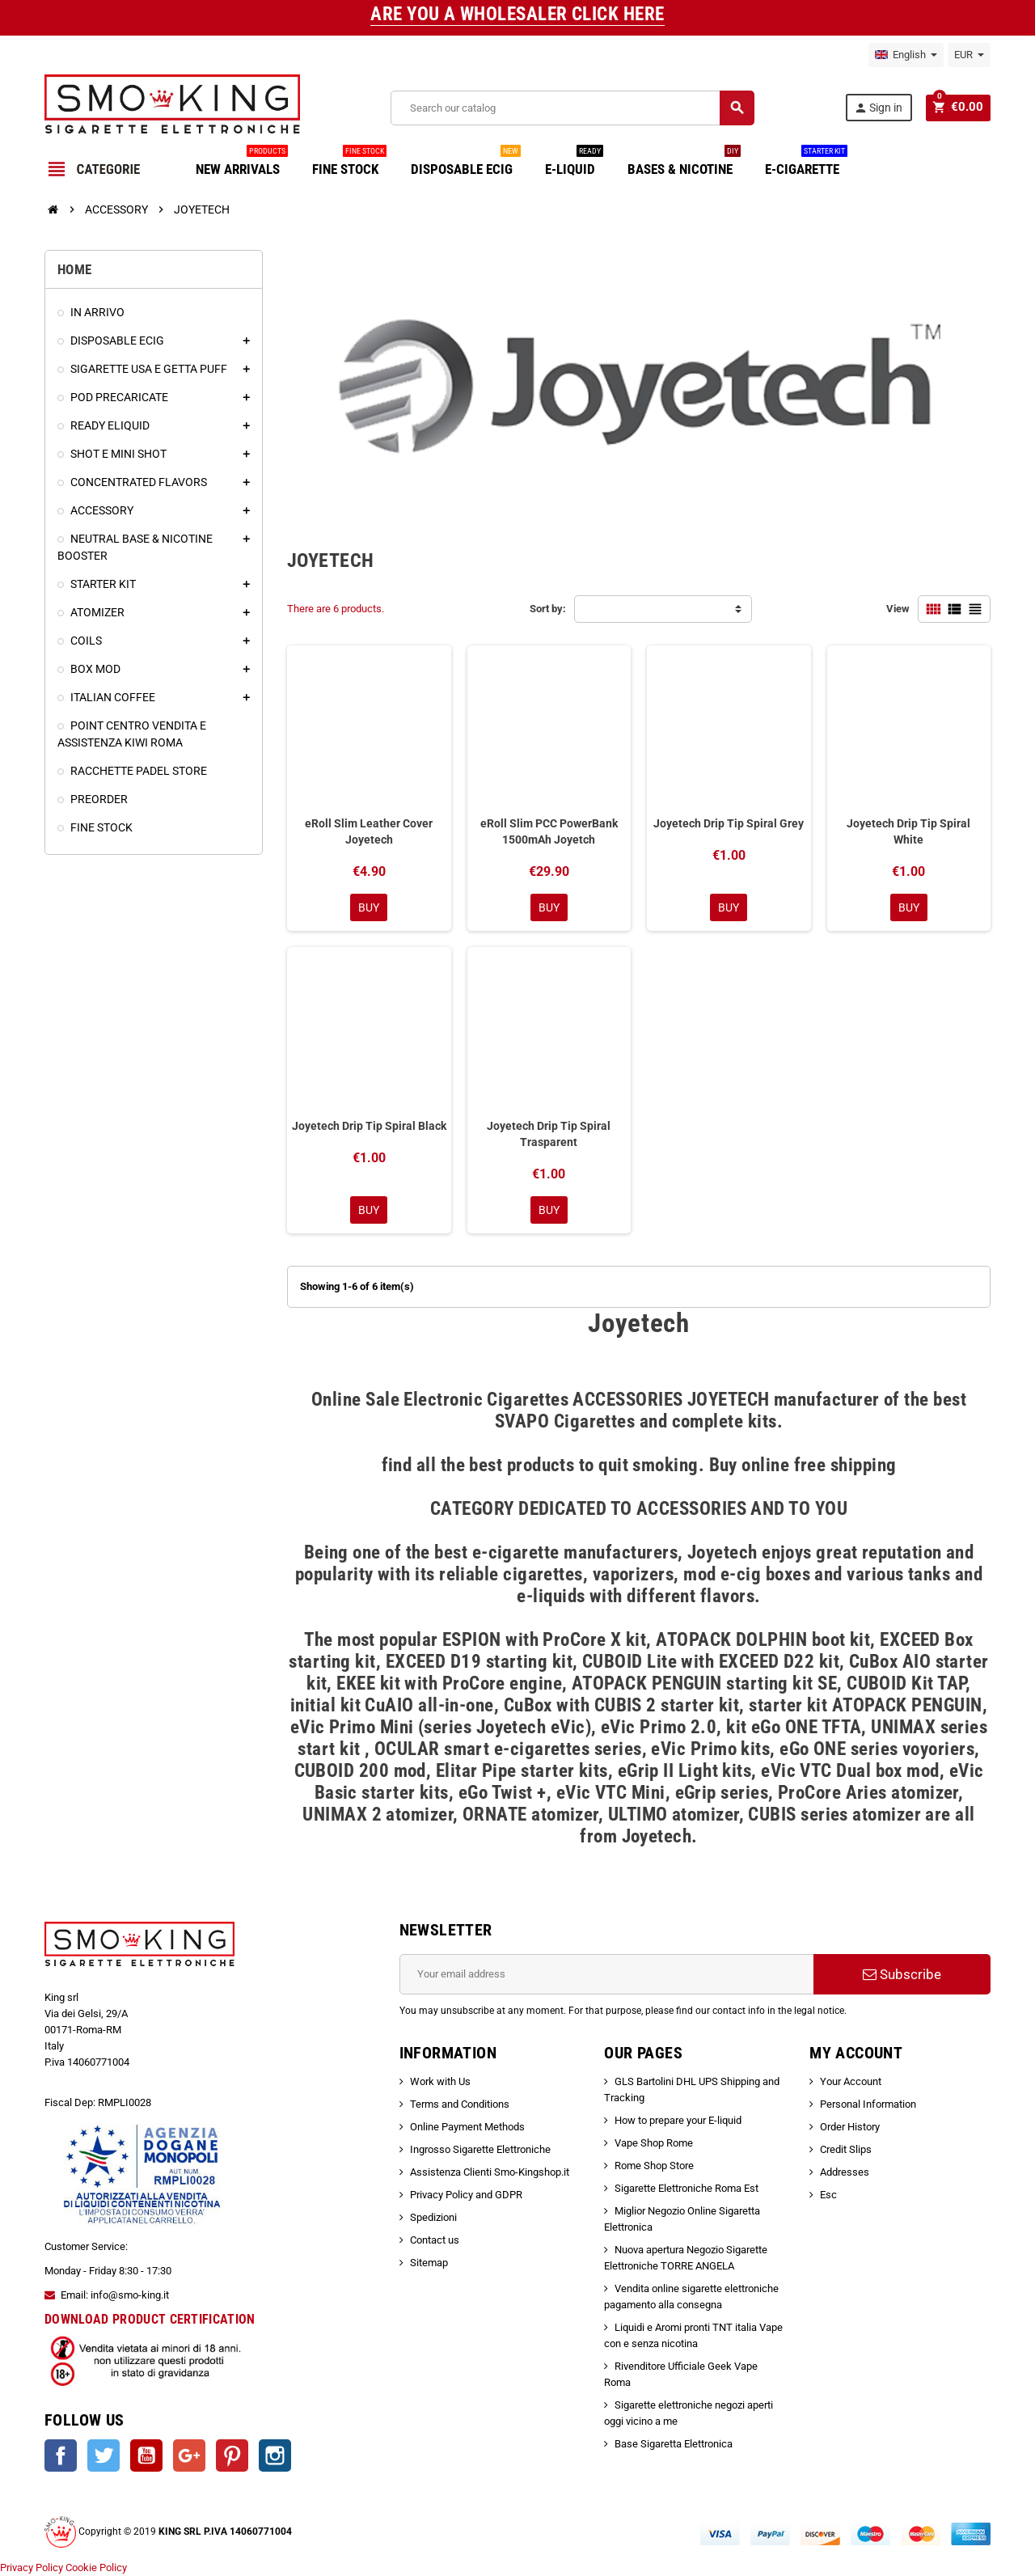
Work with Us (440, 2081)
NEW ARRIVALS (242, 163)
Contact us (434, 2240)
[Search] (573, 108)
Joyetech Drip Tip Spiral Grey (728, 823)
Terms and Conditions (459, 2104)
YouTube (146, 2455)
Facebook (60, 2455)
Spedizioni (433, 2217)
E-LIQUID (574, 163)
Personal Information (868, 2104)
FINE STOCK (349, 163)
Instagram (275, 2455)
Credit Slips (846, 2149)
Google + (189, 2455)
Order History (850, 2127)
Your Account (850, 2081)
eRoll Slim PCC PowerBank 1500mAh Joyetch (549, 831)
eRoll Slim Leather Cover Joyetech (369, 831)
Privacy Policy (31, 2567)
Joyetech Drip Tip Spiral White (908, 831)
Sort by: (548, 609)
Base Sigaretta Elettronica (674, 2444)
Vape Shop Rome (654, 2143)
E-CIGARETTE (806, 163)
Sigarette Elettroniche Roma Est (686, 2188)
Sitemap (429, 2263)
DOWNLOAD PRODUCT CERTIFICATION (150, 2319)
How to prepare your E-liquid (678, 2120)
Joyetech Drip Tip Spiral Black (369, 1125)
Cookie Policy (96, 2567)
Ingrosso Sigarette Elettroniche (480, 2149)
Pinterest (232, 2455)
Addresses (844, 2172)
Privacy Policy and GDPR (466, 2195)
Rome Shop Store (654, 2165)
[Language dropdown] (906, 55)
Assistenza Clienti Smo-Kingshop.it (489, 2172)
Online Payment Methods (467, 2127)
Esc (828, 2195)
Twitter (103, 2455)
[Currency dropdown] (969, 55)
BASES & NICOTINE (684, 163)
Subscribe (902, 1974)
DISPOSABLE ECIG (466, 163)
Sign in (881, 108)
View (898, 609)
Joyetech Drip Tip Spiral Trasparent (548, 1133)
